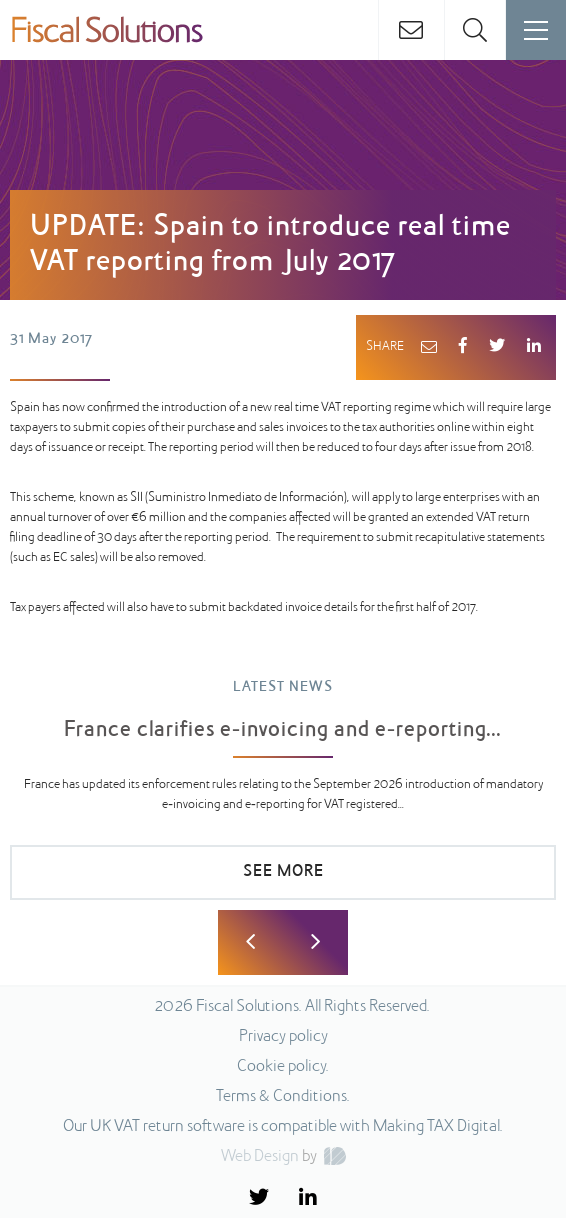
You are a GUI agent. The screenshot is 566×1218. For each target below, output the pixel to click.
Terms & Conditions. (283, 1097)
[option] (283, 799)
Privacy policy (283, 1037)
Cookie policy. (283, 1067)
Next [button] (315, 942)
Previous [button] (250, 942)
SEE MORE (283, 872)
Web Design (260, 1157)
